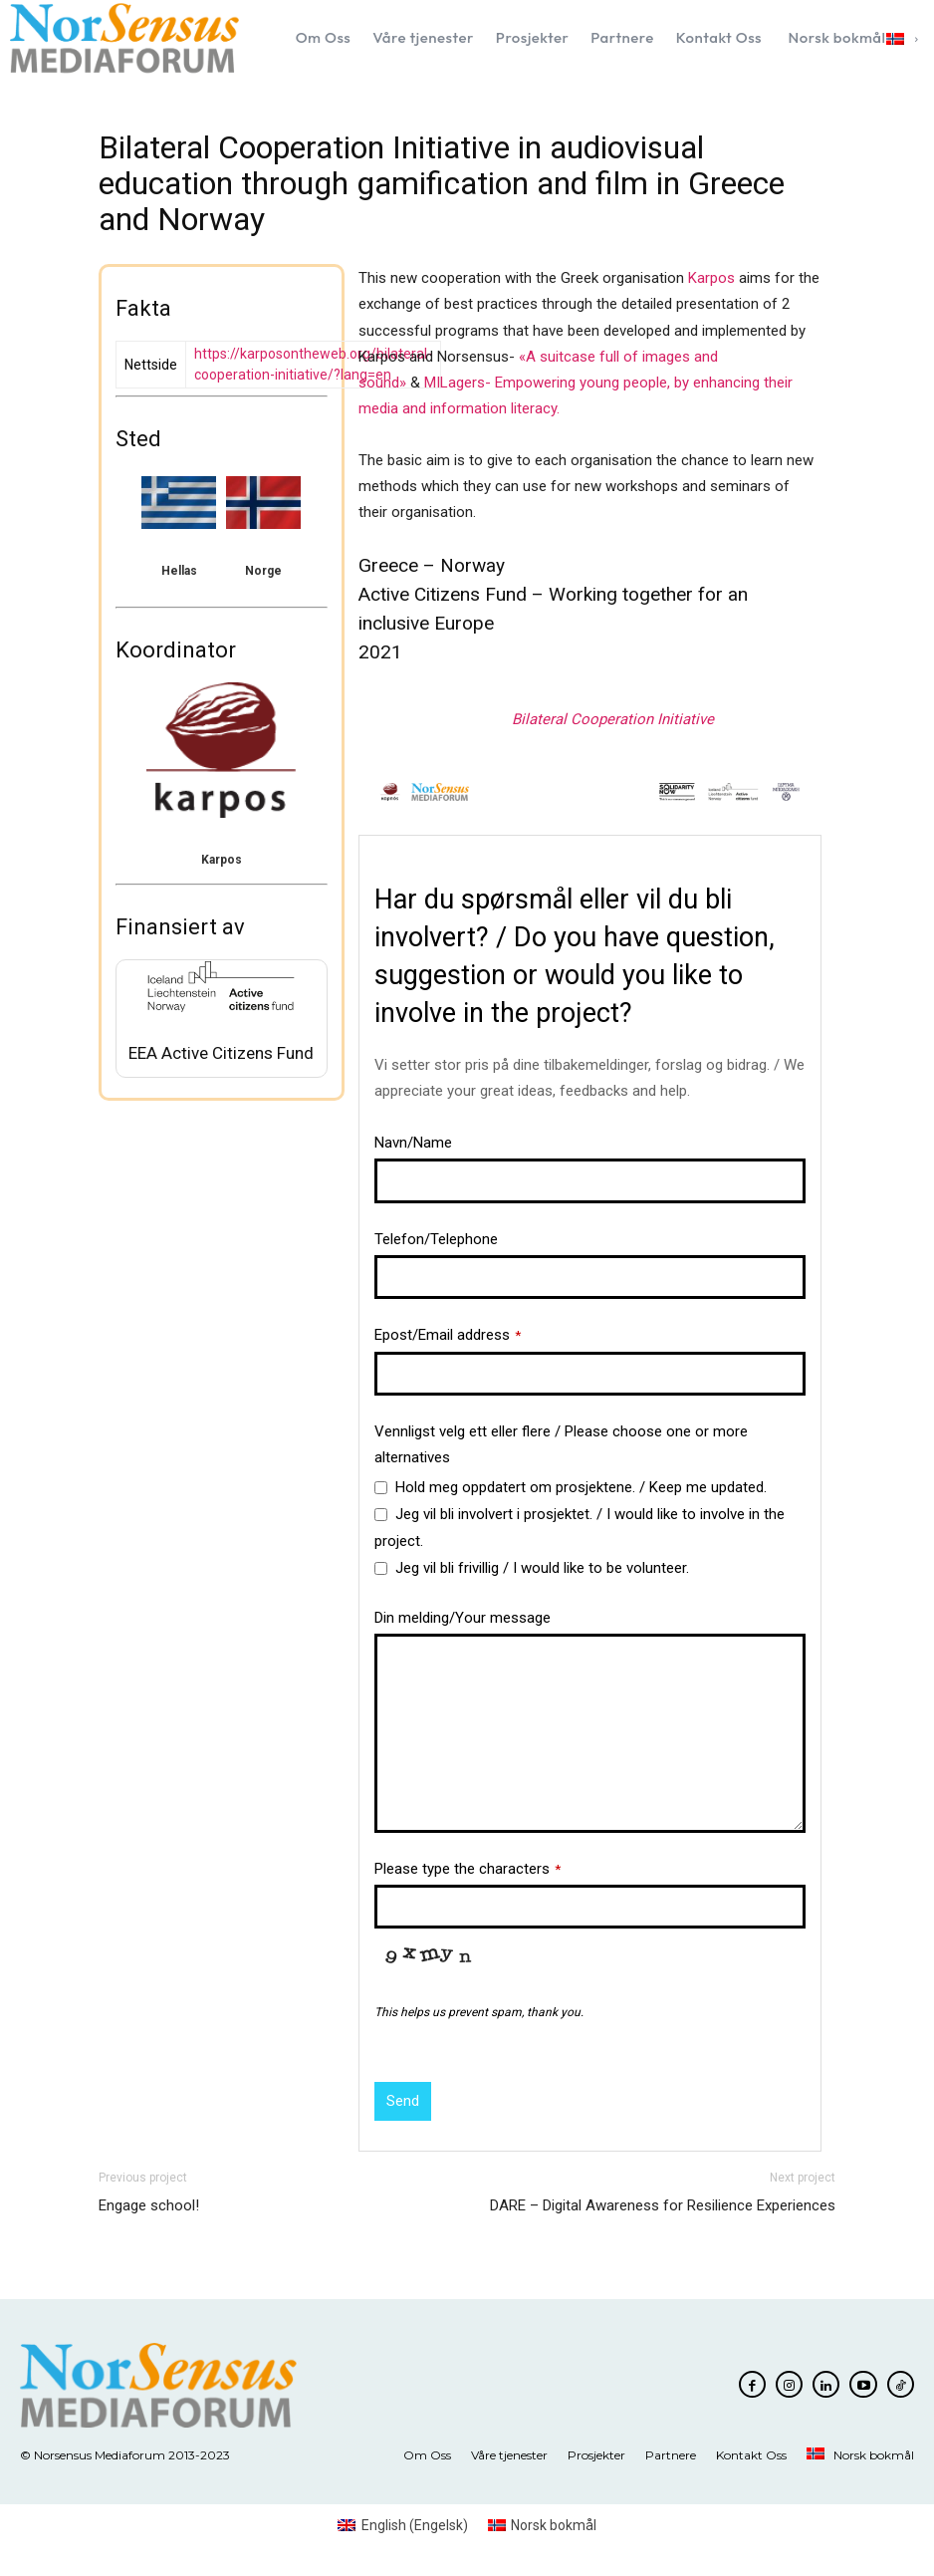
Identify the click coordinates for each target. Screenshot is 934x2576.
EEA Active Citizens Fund (221, 1053)
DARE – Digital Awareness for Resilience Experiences (662, 2205)
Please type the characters (467, 1869)
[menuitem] (851, 38)
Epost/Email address (447, 1335)
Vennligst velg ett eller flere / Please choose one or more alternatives (561, 1444)
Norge (263, 571)
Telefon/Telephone (436, 1239)
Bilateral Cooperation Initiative (613, 719)
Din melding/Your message (462, 1618)
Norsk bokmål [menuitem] (553, 2525)
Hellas (179, 571)
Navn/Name (413, 1143)
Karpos (221, 860)
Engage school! (149, 2205)
